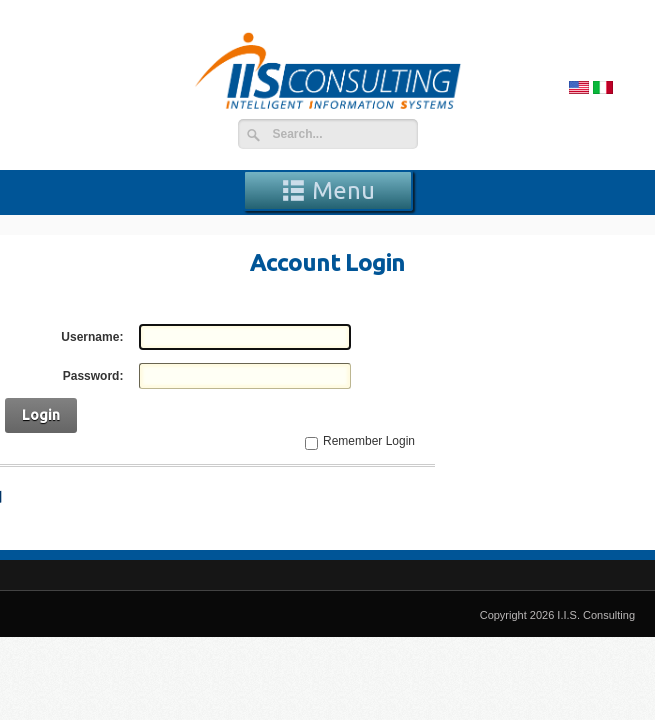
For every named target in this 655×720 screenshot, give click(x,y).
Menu (328, 191)
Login (41, 415)
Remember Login (369, 441)
